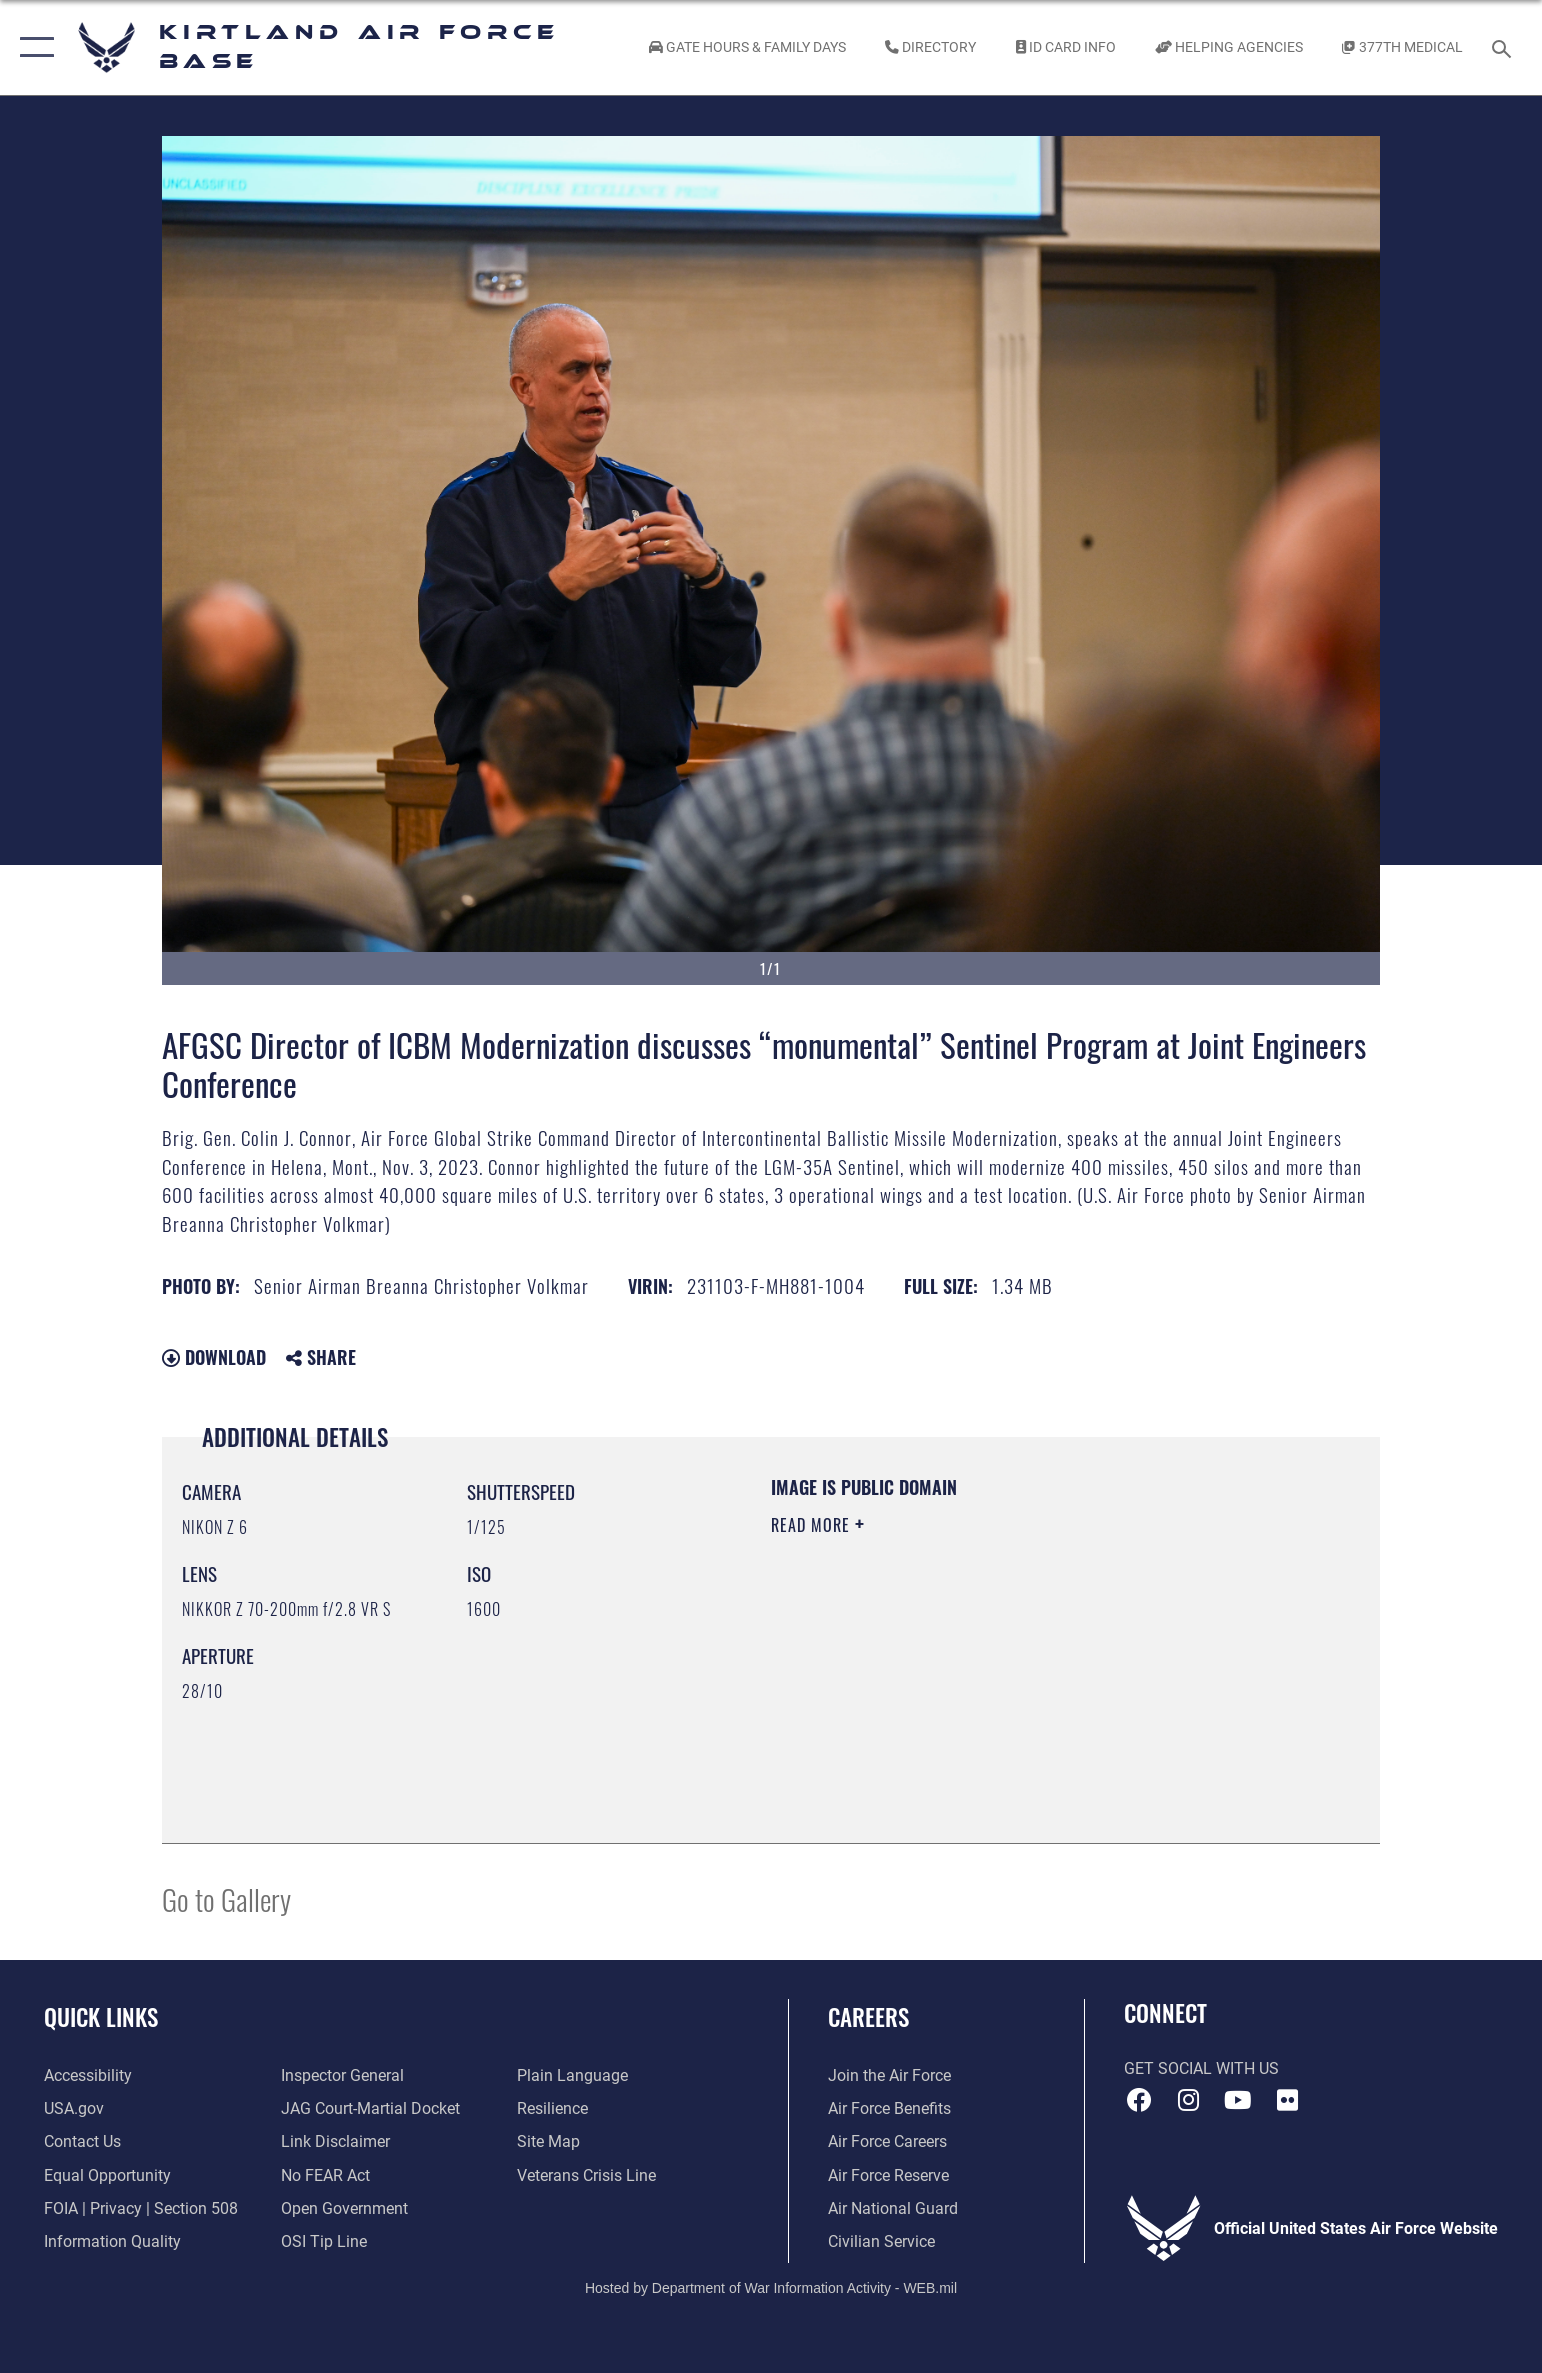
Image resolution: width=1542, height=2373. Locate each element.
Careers (868, 2016)
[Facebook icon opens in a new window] (1139, 2100)
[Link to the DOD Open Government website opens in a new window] (344, 2208)
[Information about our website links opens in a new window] (335, 2141)
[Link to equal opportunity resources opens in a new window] (107, 2175)
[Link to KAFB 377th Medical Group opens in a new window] (1402, 48)
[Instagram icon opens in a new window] (1188, 2100)
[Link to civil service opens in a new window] (881, 2241)
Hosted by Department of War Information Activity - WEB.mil (771, 2288)
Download (214, 1357)
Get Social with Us (1201, 2068)
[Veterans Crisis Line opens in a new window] (586, 2175)
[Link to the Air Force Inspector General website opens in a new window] (342, 2075)
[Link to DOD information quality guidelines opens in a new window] (112, 2241)
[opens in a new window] (88, 2075)
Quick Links (101, 2016)
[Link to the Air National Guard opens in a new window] (893, 2208)
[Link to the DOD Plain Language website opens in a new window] (572, 2075)
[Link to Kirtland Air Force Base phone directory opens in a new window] (931, 48)
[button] (32, 47)
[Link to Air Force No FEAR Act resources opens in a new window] (325, 2175)
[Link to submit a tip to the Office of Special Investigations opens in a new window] (324, 2241)
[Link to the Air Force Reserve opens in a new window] (888, 2175)
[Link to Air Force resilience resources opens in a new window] (552, 2108)
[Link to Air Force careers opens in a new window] (887, 2141)
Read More (813, 1525)
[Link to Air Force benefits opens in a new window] (889, 2108)
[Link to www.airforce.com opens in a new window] (889, 2075)
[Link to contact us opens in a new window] (82, 2141)
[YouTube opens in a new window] (1238, 2100)
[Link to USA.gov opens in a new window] (74, 2108)
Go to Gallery (226, 1898)
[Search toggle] (1504, 47)
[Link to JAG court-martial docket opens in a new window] (370, 2108)
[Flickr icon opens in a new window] (1288, 2100)
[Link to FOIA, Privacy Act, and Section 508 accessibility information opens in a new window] (141, 2208)
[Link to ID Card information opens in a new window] (1065, 48)
